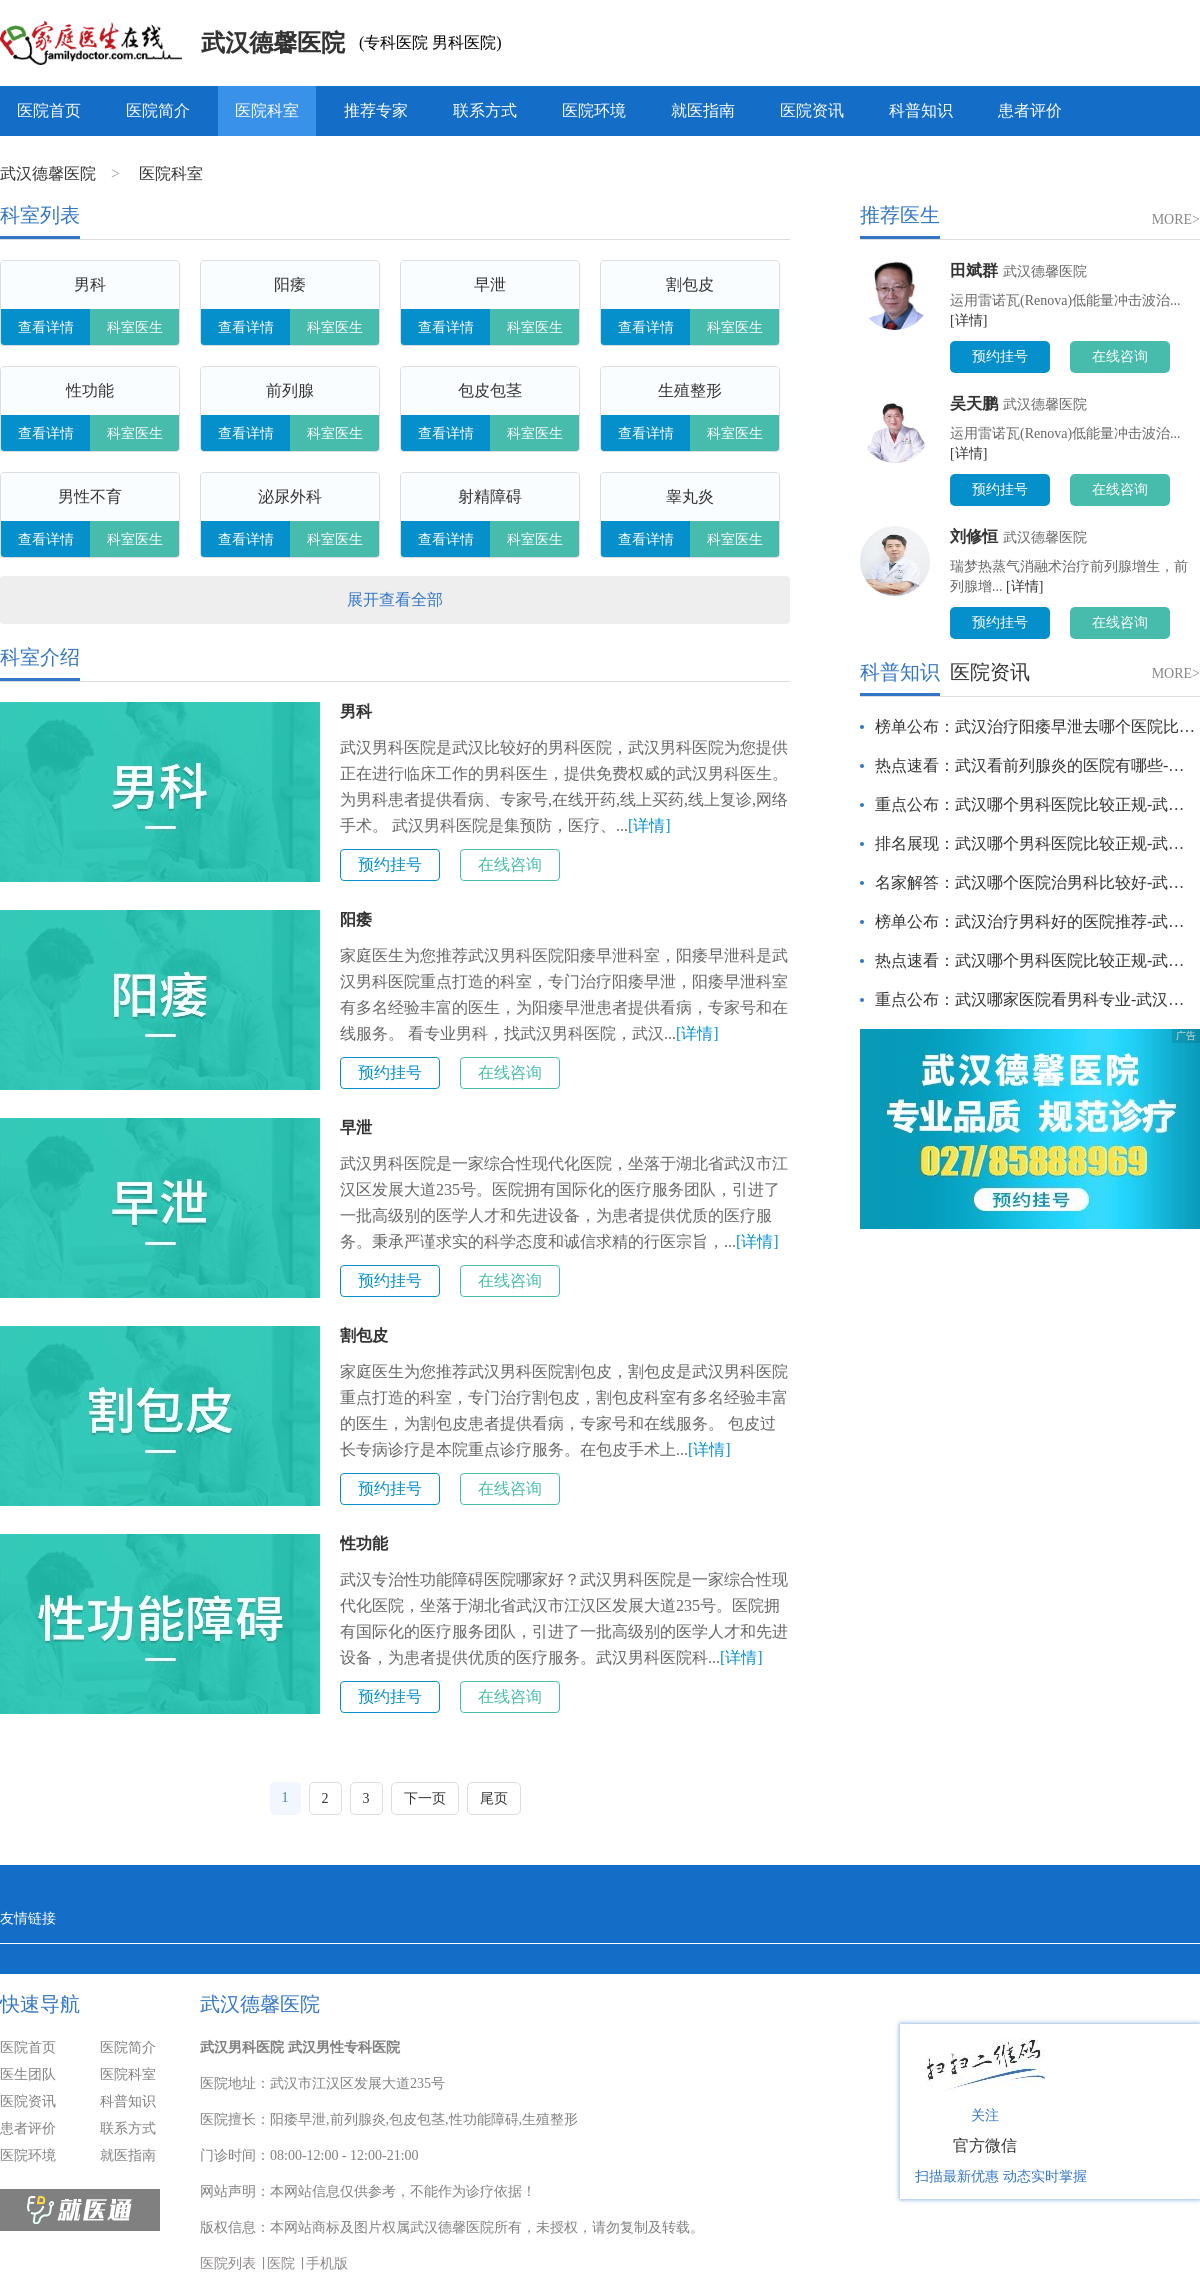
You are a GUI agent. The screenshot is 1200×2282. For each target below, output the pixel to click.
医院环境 (594, 110)
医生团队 (28, 2074)
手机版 (327, 2263)
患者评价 (1030, 110)
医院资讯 (812, 110)
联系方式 (485, 110)
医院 (281, 2263)
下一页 (425, 1798)
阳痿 (356, 919)
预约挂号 (390, 864)
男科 (356, 711)
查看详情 (46, 327)
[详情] (649, 825)
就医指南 (703, 110)
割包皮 (364, 1335)
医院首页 (49, 110)
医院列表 (228, 2263)
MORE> (1176, 219)
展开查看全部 (395, 599)
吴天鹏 (974, 403)
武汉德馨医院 (273, 43)
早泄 (356, 1127)
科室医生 (135, 327)
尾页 (494, 1798)
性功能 (364, 1543)
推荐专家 (376, 110)
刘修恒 (974, 536)
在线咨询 (510, 864)
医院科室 (267, 110)
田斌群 (974, 270)
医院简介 (158, 110)
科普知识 (921, 110)
